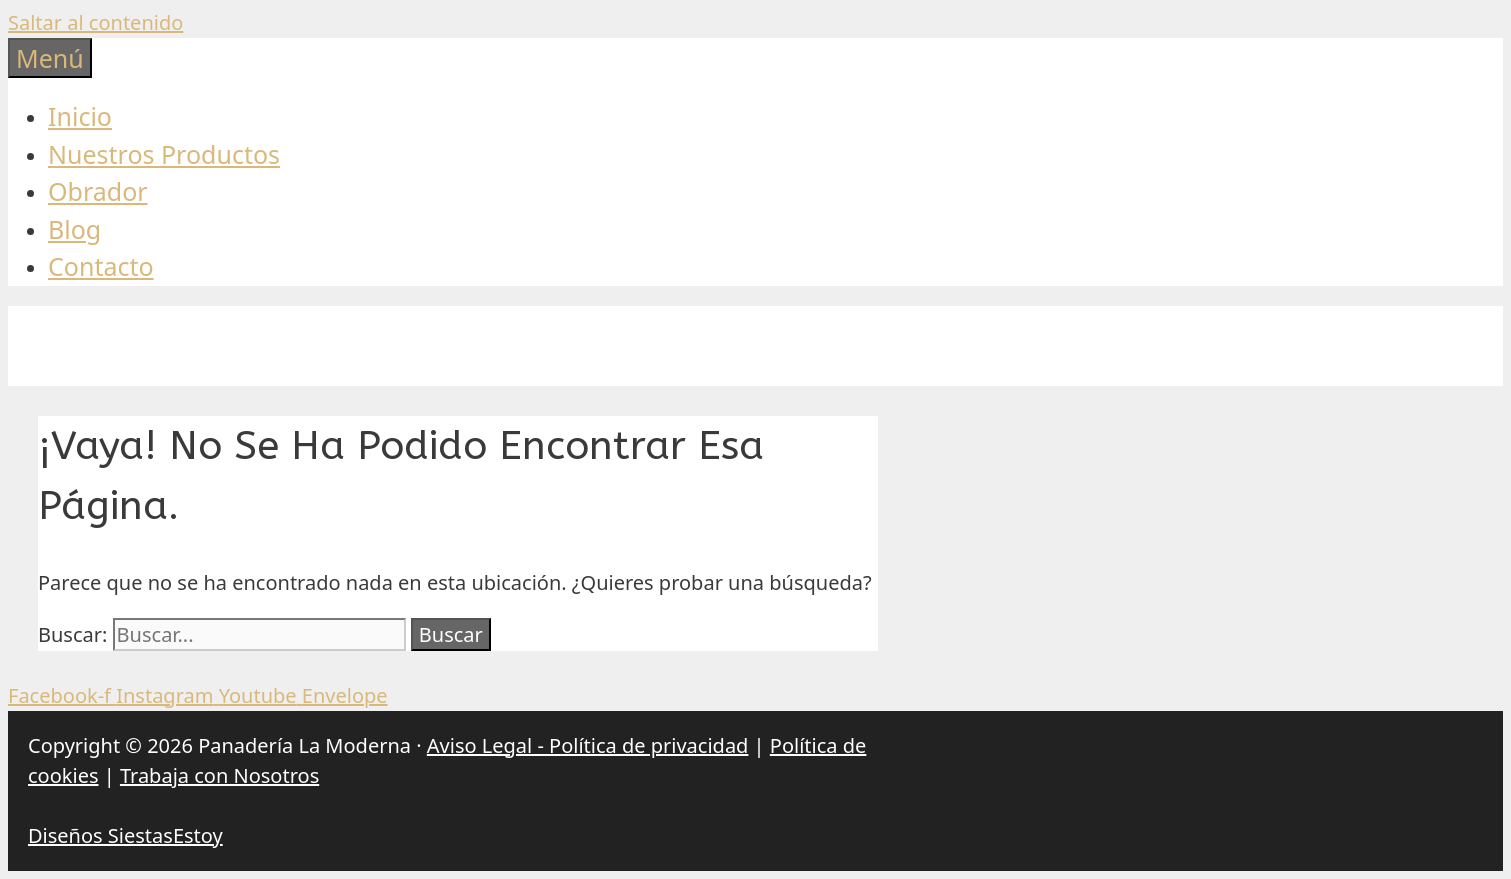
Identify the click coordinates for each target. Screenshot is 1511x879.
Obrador (98, 191)
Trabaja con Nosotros (219, 775)
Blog (74, 229)
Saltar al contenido (95, 22)
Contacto (101, 266)
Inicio (80, 116)
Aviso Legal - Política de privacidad (588, 745)
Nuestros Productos (164, 154)
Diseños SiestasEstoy (125, 835)
